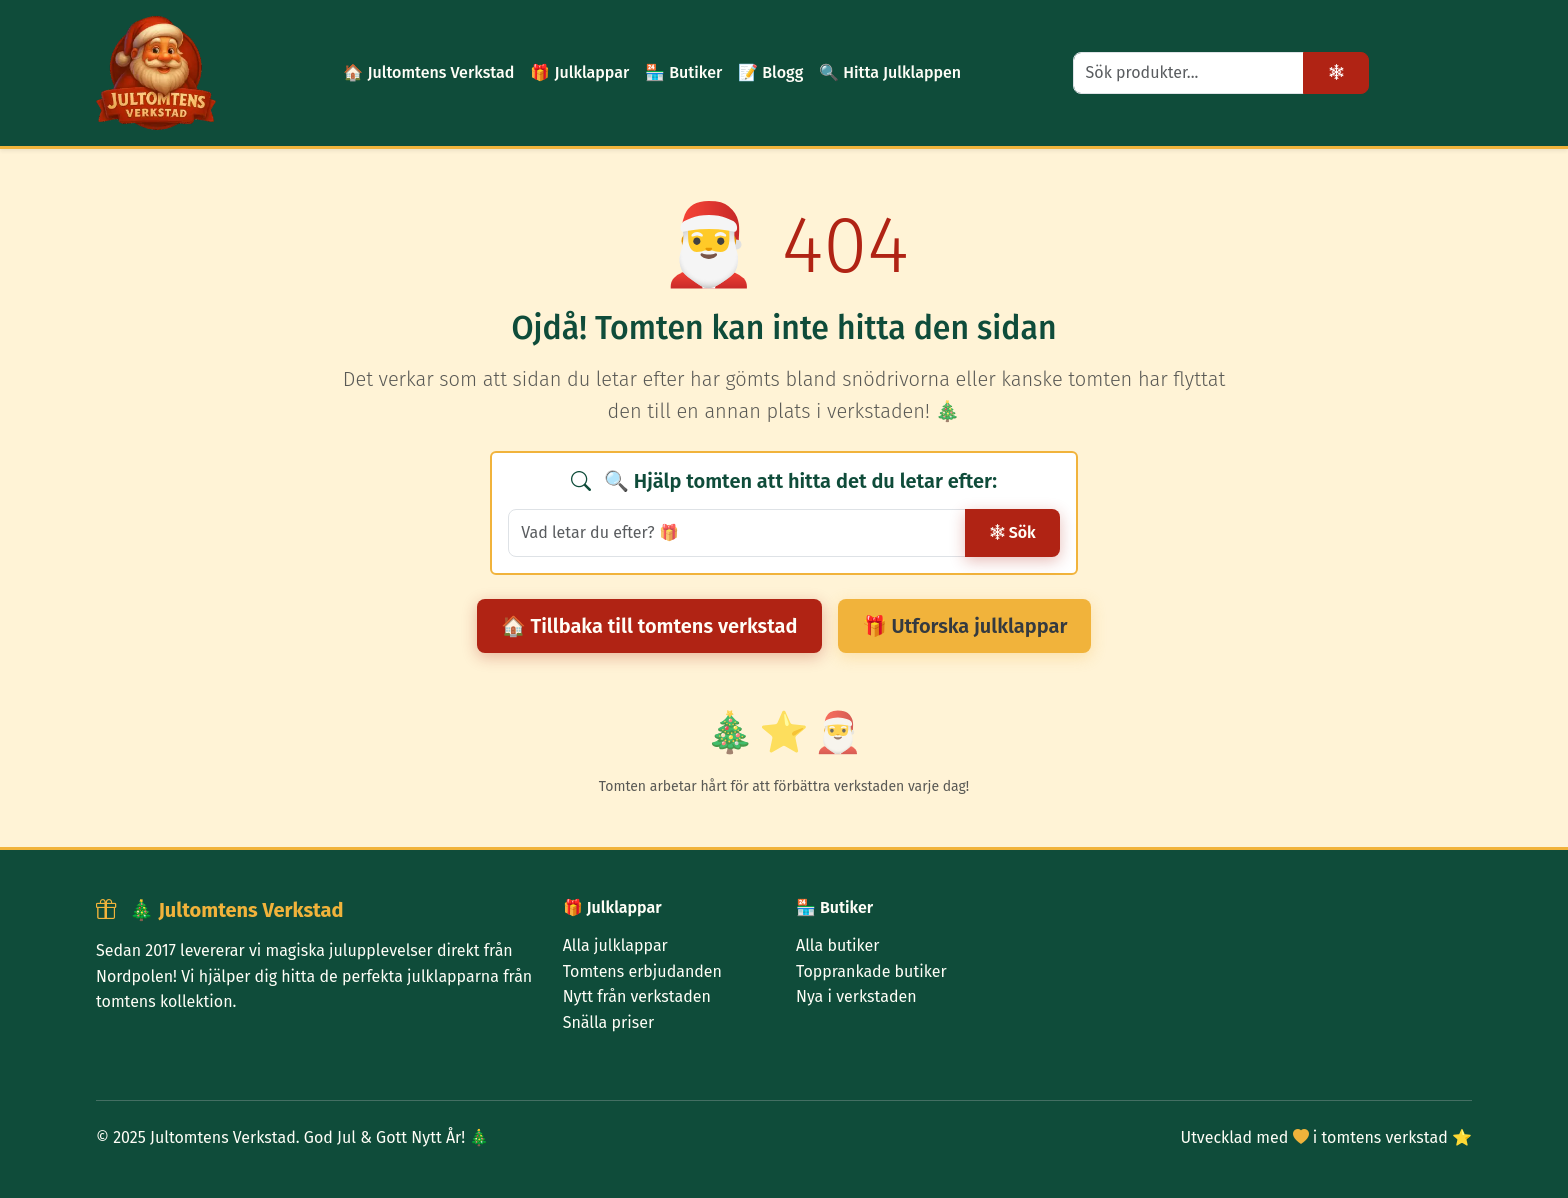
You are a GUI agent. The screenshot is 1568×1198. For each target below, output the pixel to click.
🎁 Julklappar (579, 72)
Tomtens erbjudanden (642, 971)
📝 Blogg (770, 72)
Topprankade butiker (871, 971)
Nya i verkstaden (856, 996)
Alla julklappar (615, 945)
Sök (1012, 532)
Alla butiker (837, 945)
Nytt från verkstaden (637, 996)
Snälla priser (608, 1022)
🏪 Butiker (683, 72)
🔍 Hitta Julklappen (890, 72)
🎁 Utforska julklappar (965, 626)
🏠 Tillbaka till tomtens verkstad (649, 626)
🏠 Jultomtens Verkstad (428, 72)
